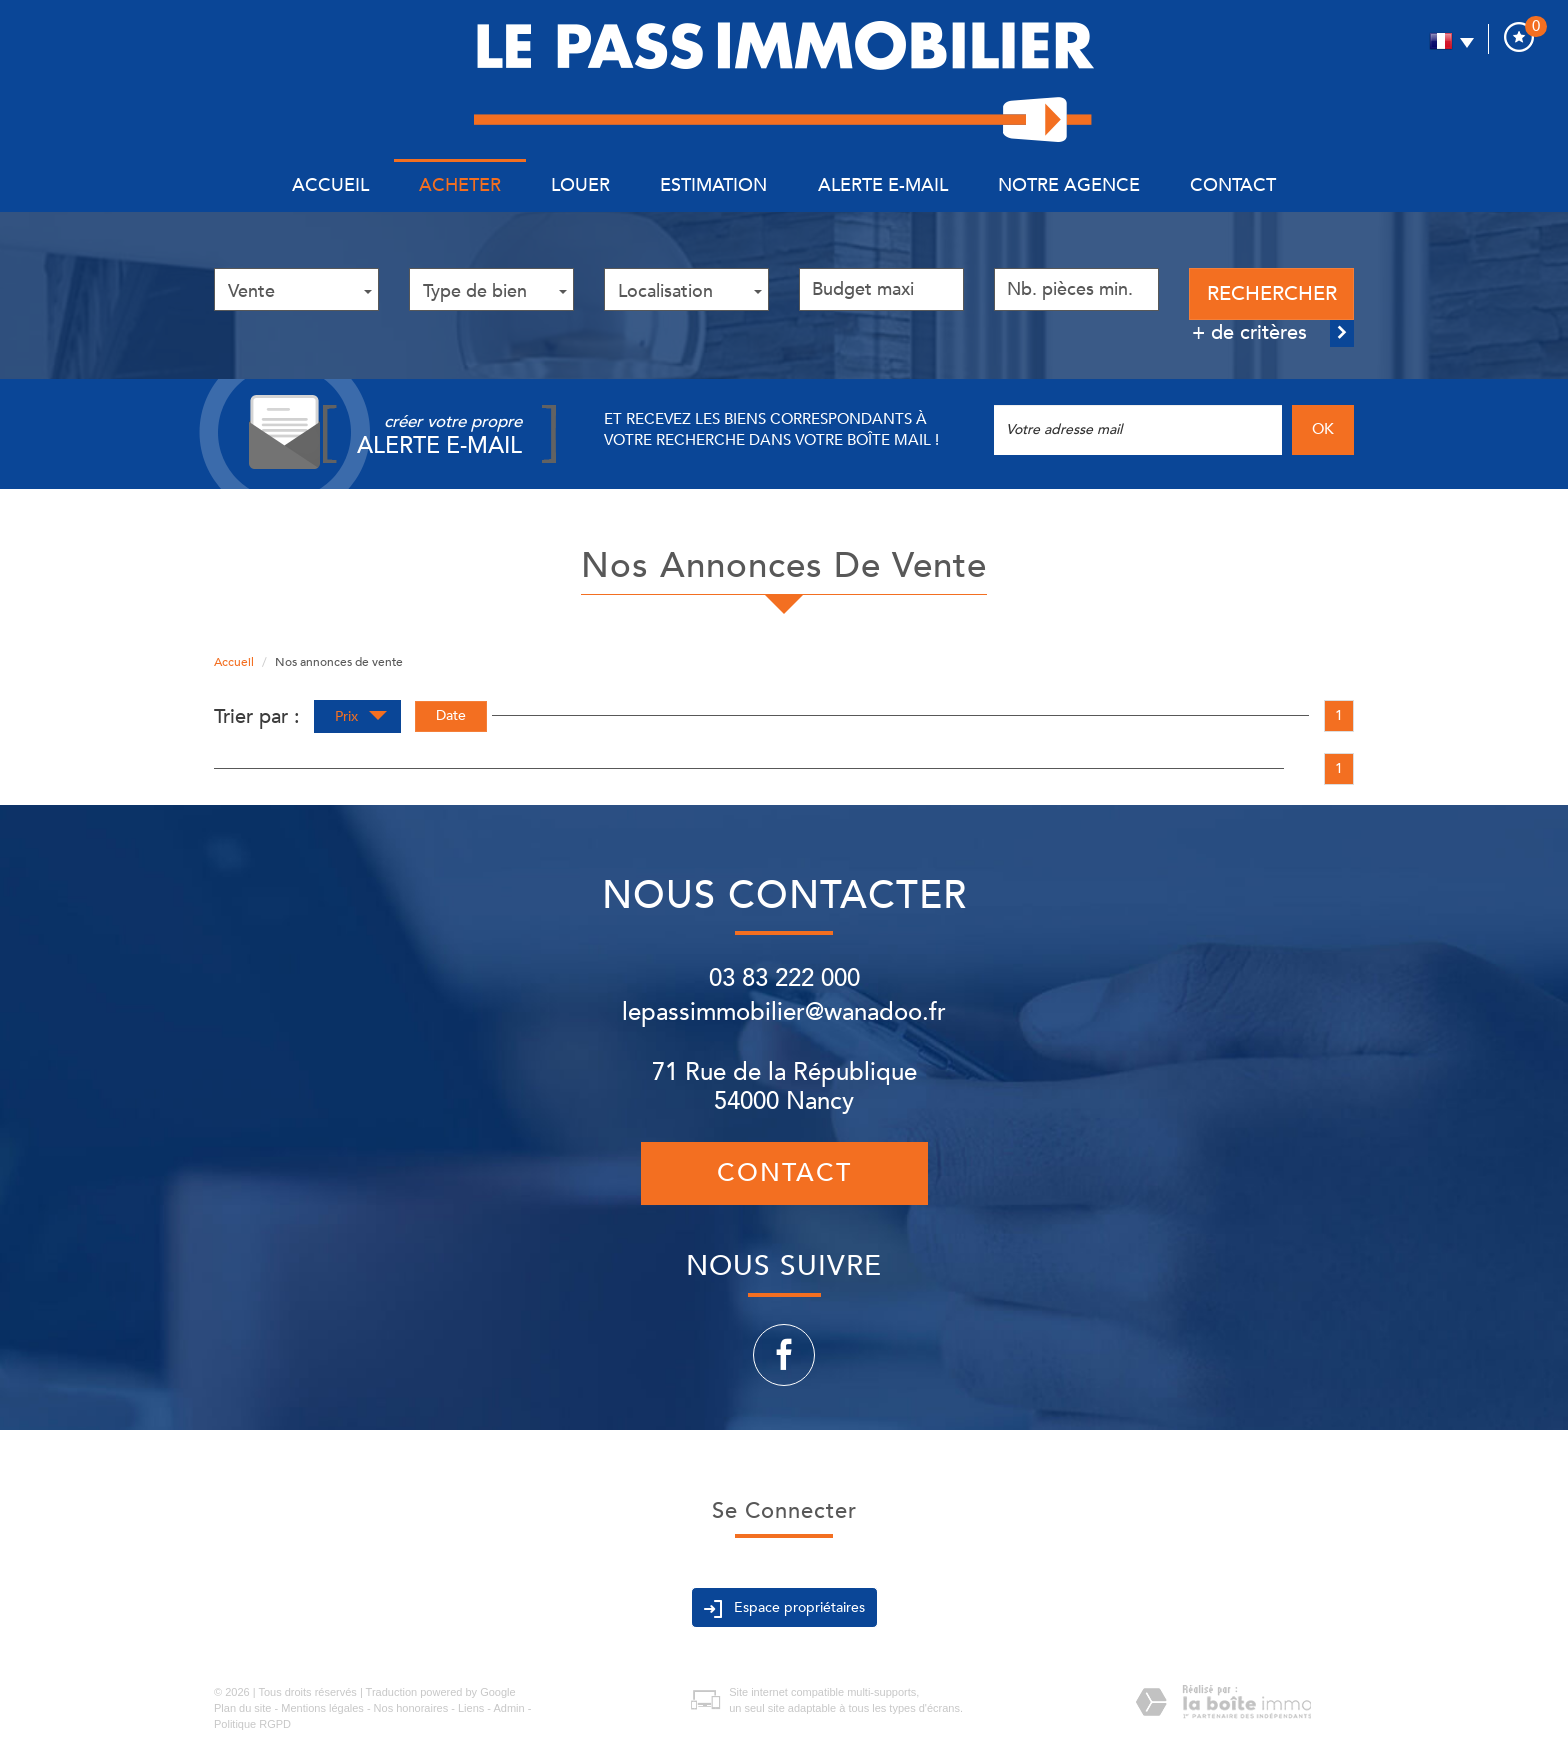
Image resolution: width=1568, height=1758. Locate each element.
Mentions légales (322, 1708)
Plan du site (242, 1708)
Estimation (713, 185)
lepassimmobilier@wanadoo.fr (784, 1012)
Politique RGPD (252, 1724)
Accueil (330, 185)
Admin (508, 1708)
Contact (1233, 185)
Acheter (460, 185)
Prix (361, 718)
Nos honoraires (411, 1708)
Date (451, 715)
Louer (580, 185)
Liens (471, 1708)
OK (1323, 429)
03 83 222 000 (784, 978)
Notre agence (1069, 185)
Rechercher (1272, 293)
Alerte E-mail (883, 185)
